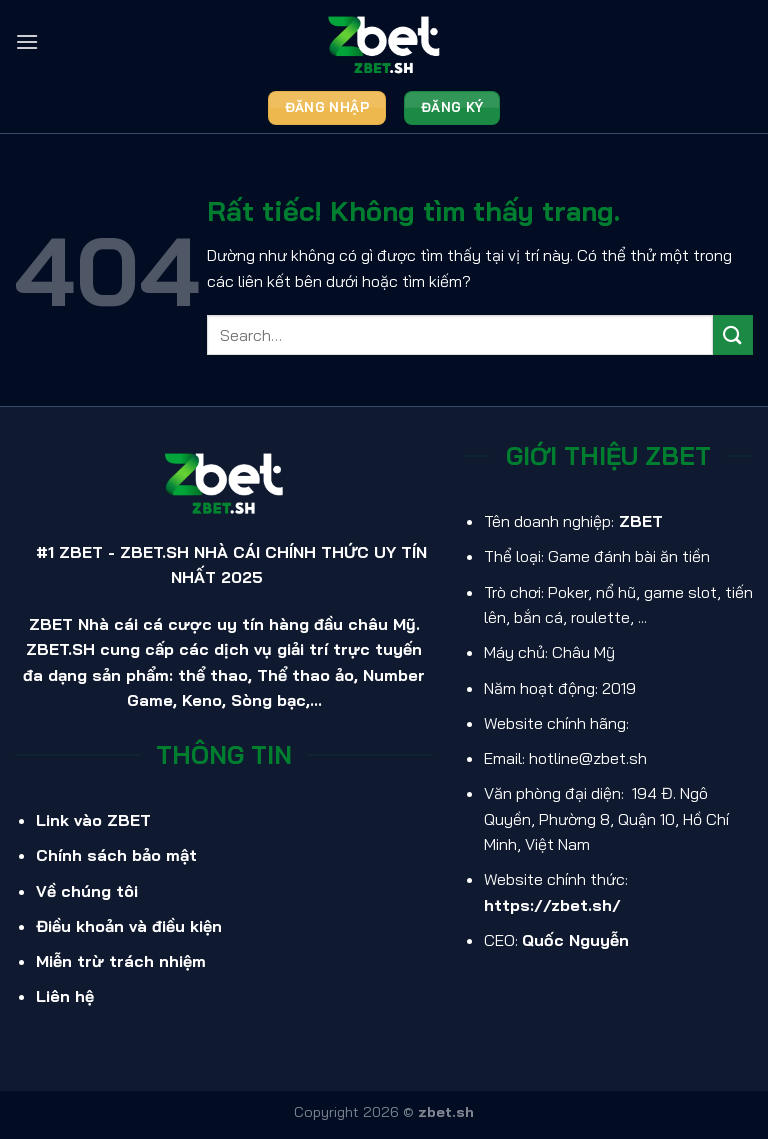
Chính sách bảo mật (116, 855)
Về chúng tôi (87, 891)
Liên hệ (65, 996)
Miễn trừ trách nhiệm (121, 961)
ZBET (51, 624)
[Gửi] (733, 334)
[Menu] (27, 41)
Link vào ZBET (93, 820)
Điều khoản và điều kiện (129, 926)
